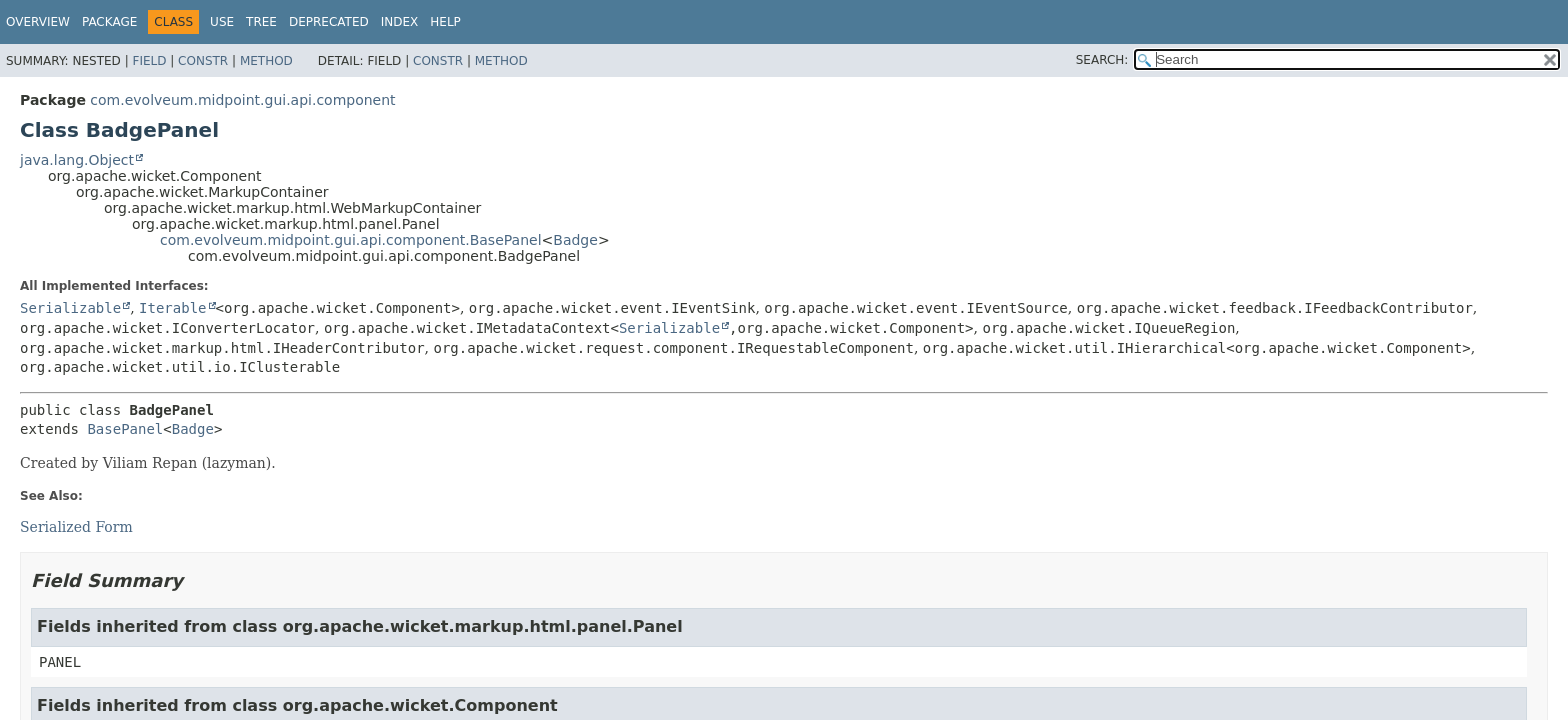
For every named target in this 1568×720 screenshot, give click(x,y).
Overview (38, 22)
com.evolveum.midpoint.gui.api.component (242, 100)
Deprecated (329, 22)
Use (222, 22)
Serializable (70, 308)
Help (445, 22)
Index (400, 22)
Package (109, 22)
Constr (203, 61)
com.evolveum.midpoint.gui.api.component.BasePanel (351, 240)
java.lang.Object (77, 160)
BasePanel (125, 429)
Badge (575, 240)
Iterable (172, 308)
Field (149, 61)
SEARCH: (1102, 60)
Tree (261, 22)
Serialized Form (76, 527)
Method (266, 61)
